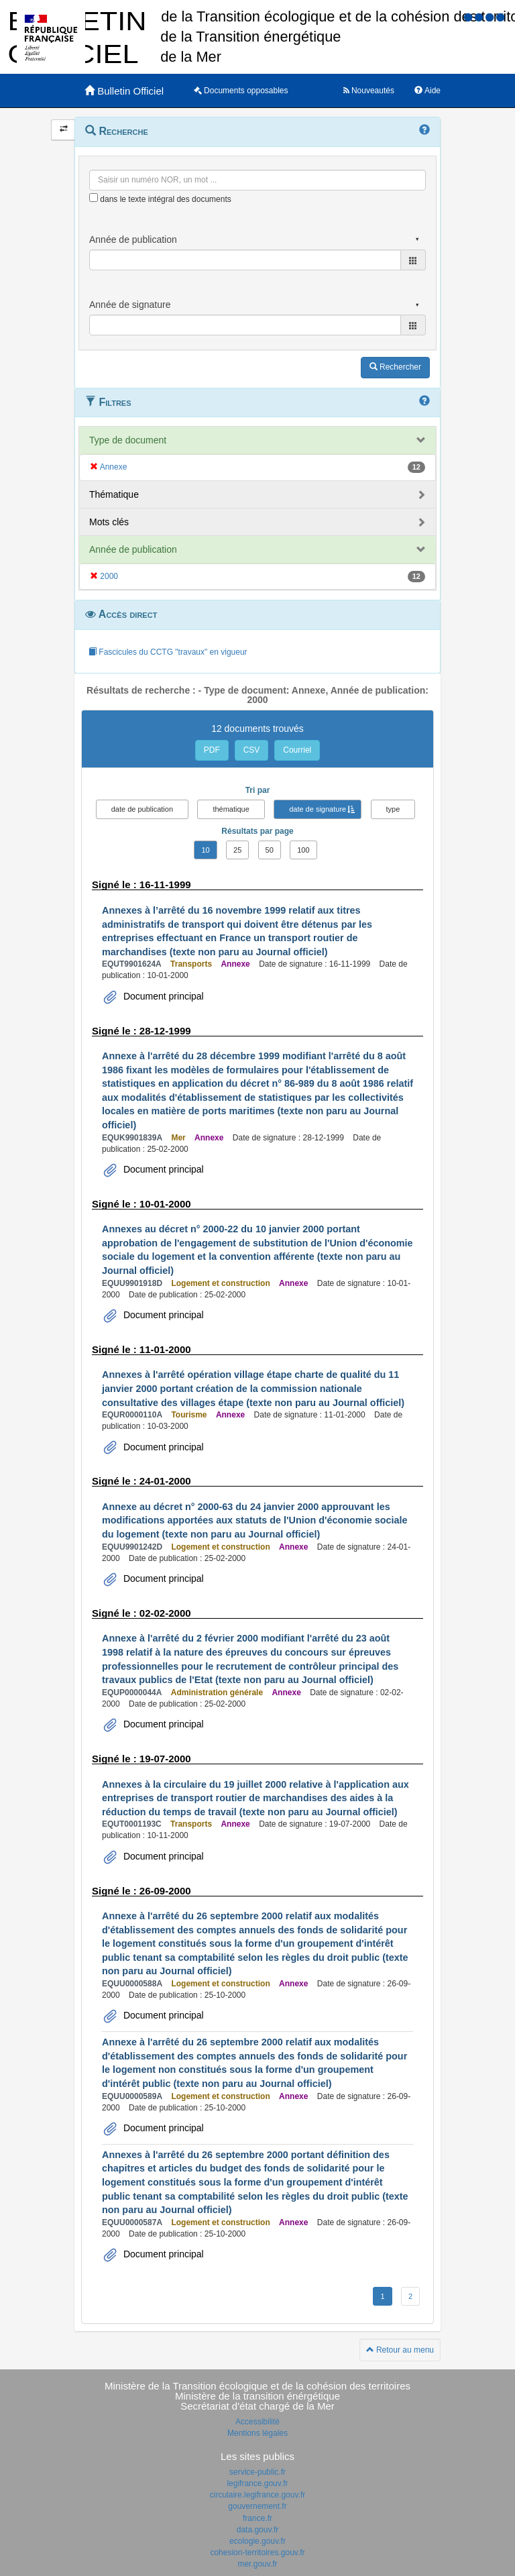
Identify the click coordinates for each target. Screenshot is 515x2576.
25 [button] (237, 850)
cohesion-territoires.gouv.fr (257, 2552)
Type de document (127, 440)
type (393, 809)
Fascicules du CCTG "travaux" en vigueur (168, 652)
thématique (231, 809)
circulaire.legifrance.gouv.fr (258, 2495)
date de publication (142, 809)
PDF (212, 750)
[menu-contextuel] (93, 197)
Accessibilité (257, 2421)
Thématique (114, 494)
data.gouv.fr (257, 2529)
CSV (251, 750)
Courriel (297, 750)
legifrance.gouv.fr (257, 2483)
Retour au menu (400, 2350)
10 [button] (205, 850)
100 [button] (303, 850)
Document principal (162, 996)
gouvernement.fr (257, 2506)
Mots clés (109, 522)
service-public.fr (257, 2472)
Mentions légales (257, 2433)
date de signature (317, 809)
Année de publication (133, 549)
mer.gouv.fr (257, 2564)
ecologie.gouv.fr (257, 2541)
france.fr (257, 2518)
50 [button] (270, 850)
